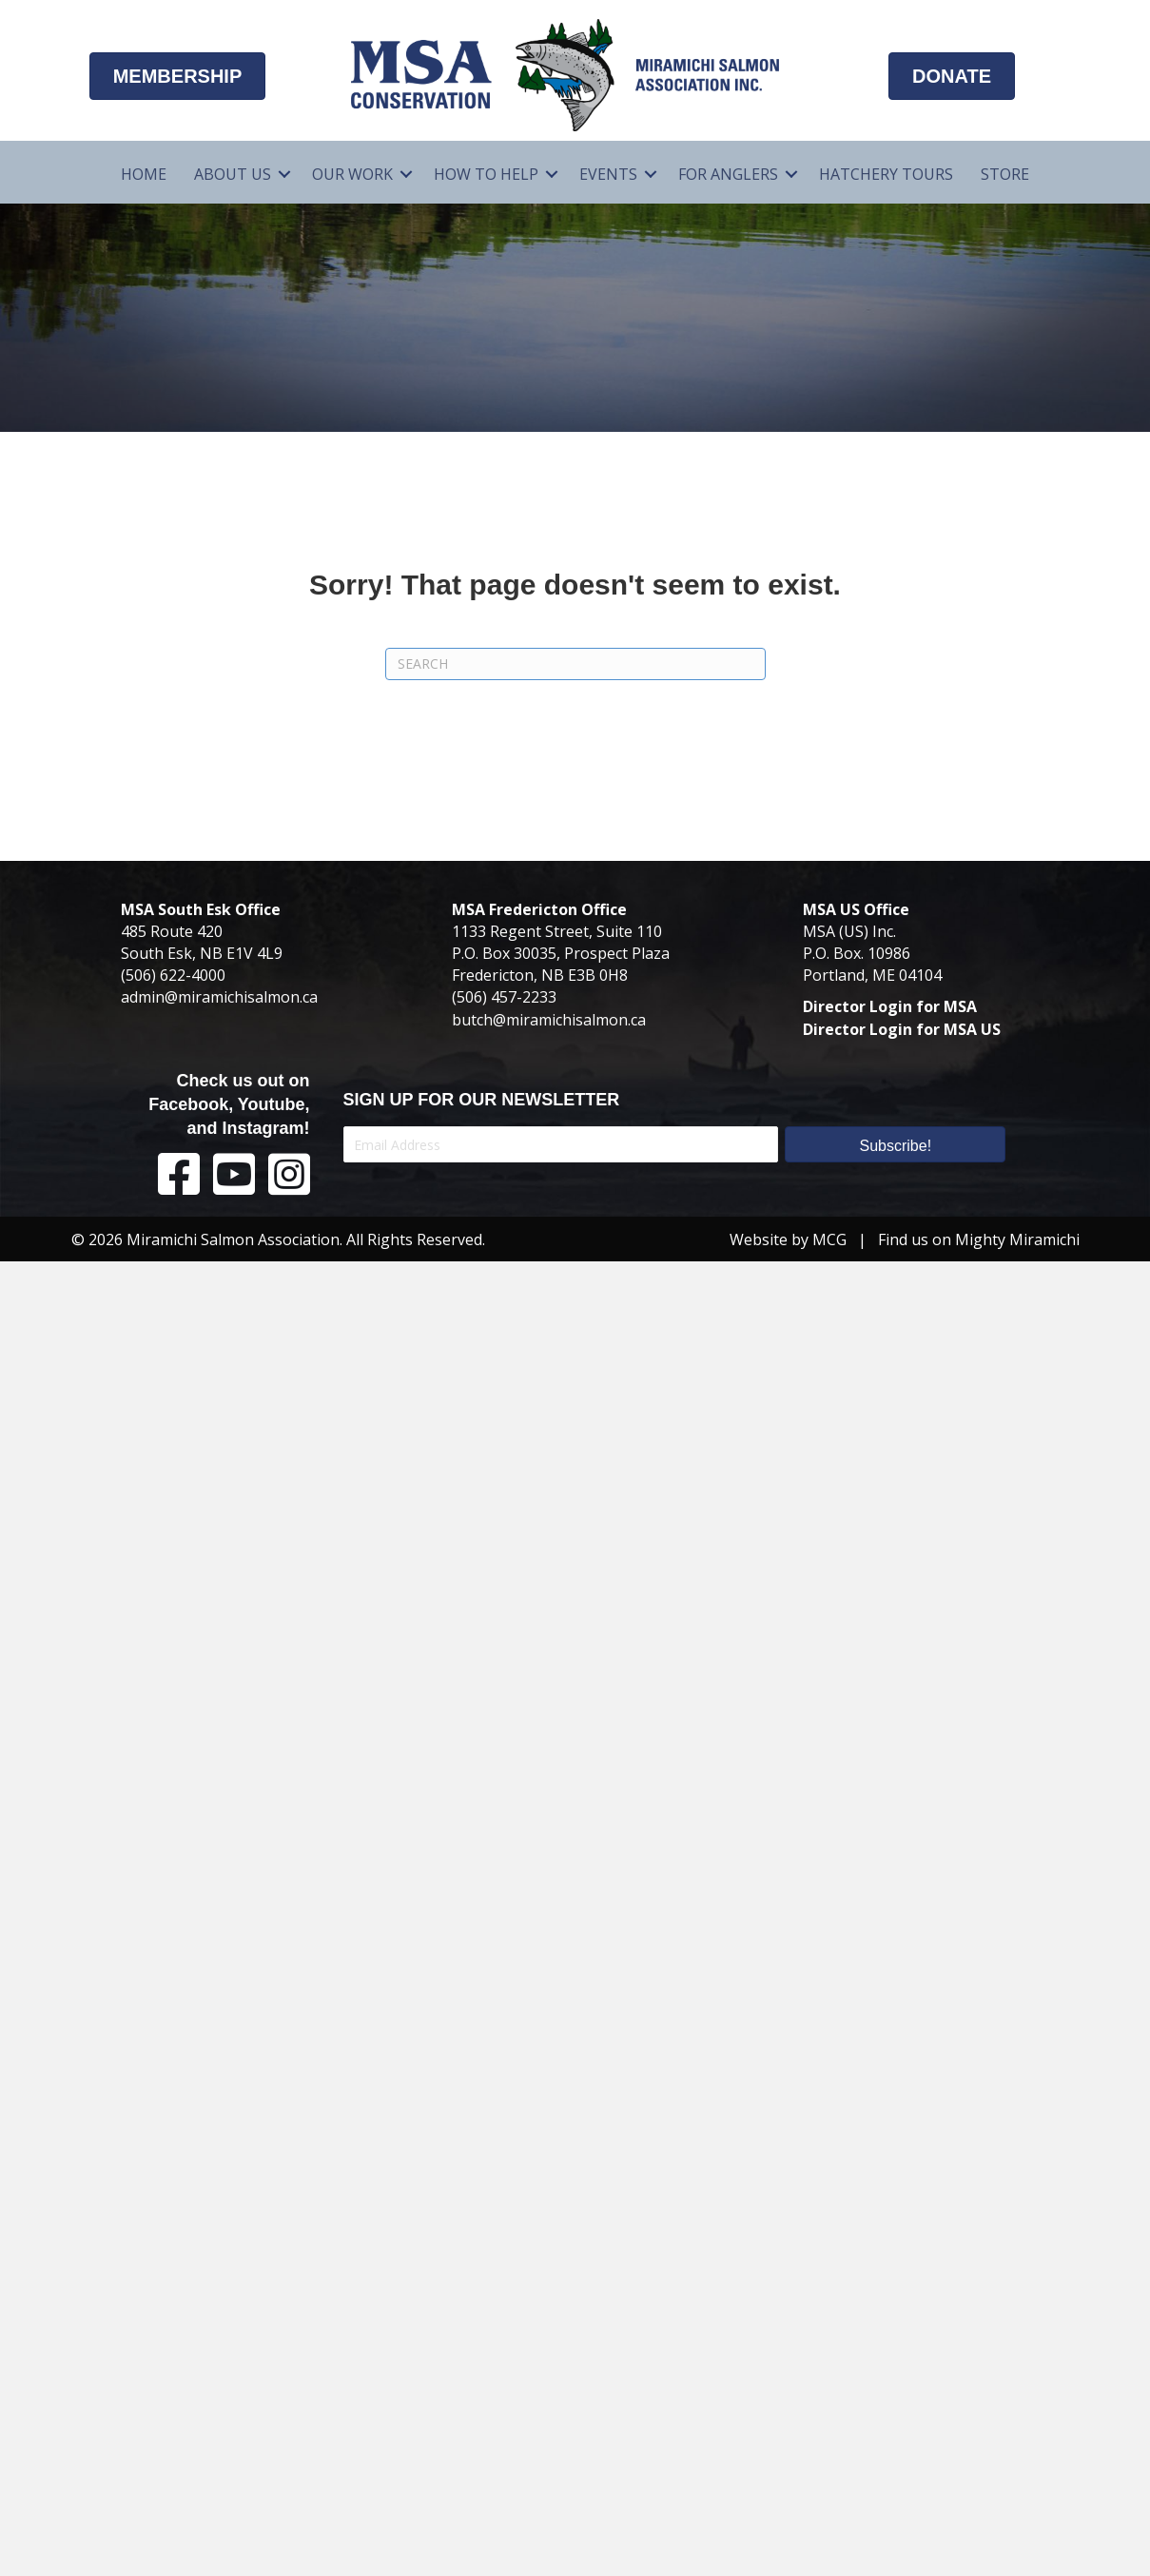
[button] (284, 174)
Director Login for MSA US (902, 1029)
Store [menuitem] (1005, 174)
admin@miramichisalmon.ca (219, 996)
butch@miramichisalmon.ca (549, 1019)
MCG (829, 1239)
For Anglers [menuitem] (728, 174)
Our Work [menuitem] (352, 174)
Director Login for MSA (890, 1006)
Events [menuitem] (608, 174)
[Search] (575, 664)
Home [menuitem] (143, 174)
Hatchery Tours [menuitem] (886, 174)
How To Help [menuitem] (486, 174)
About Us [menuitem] (232, 174)
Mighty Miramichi (1017, 1239)
